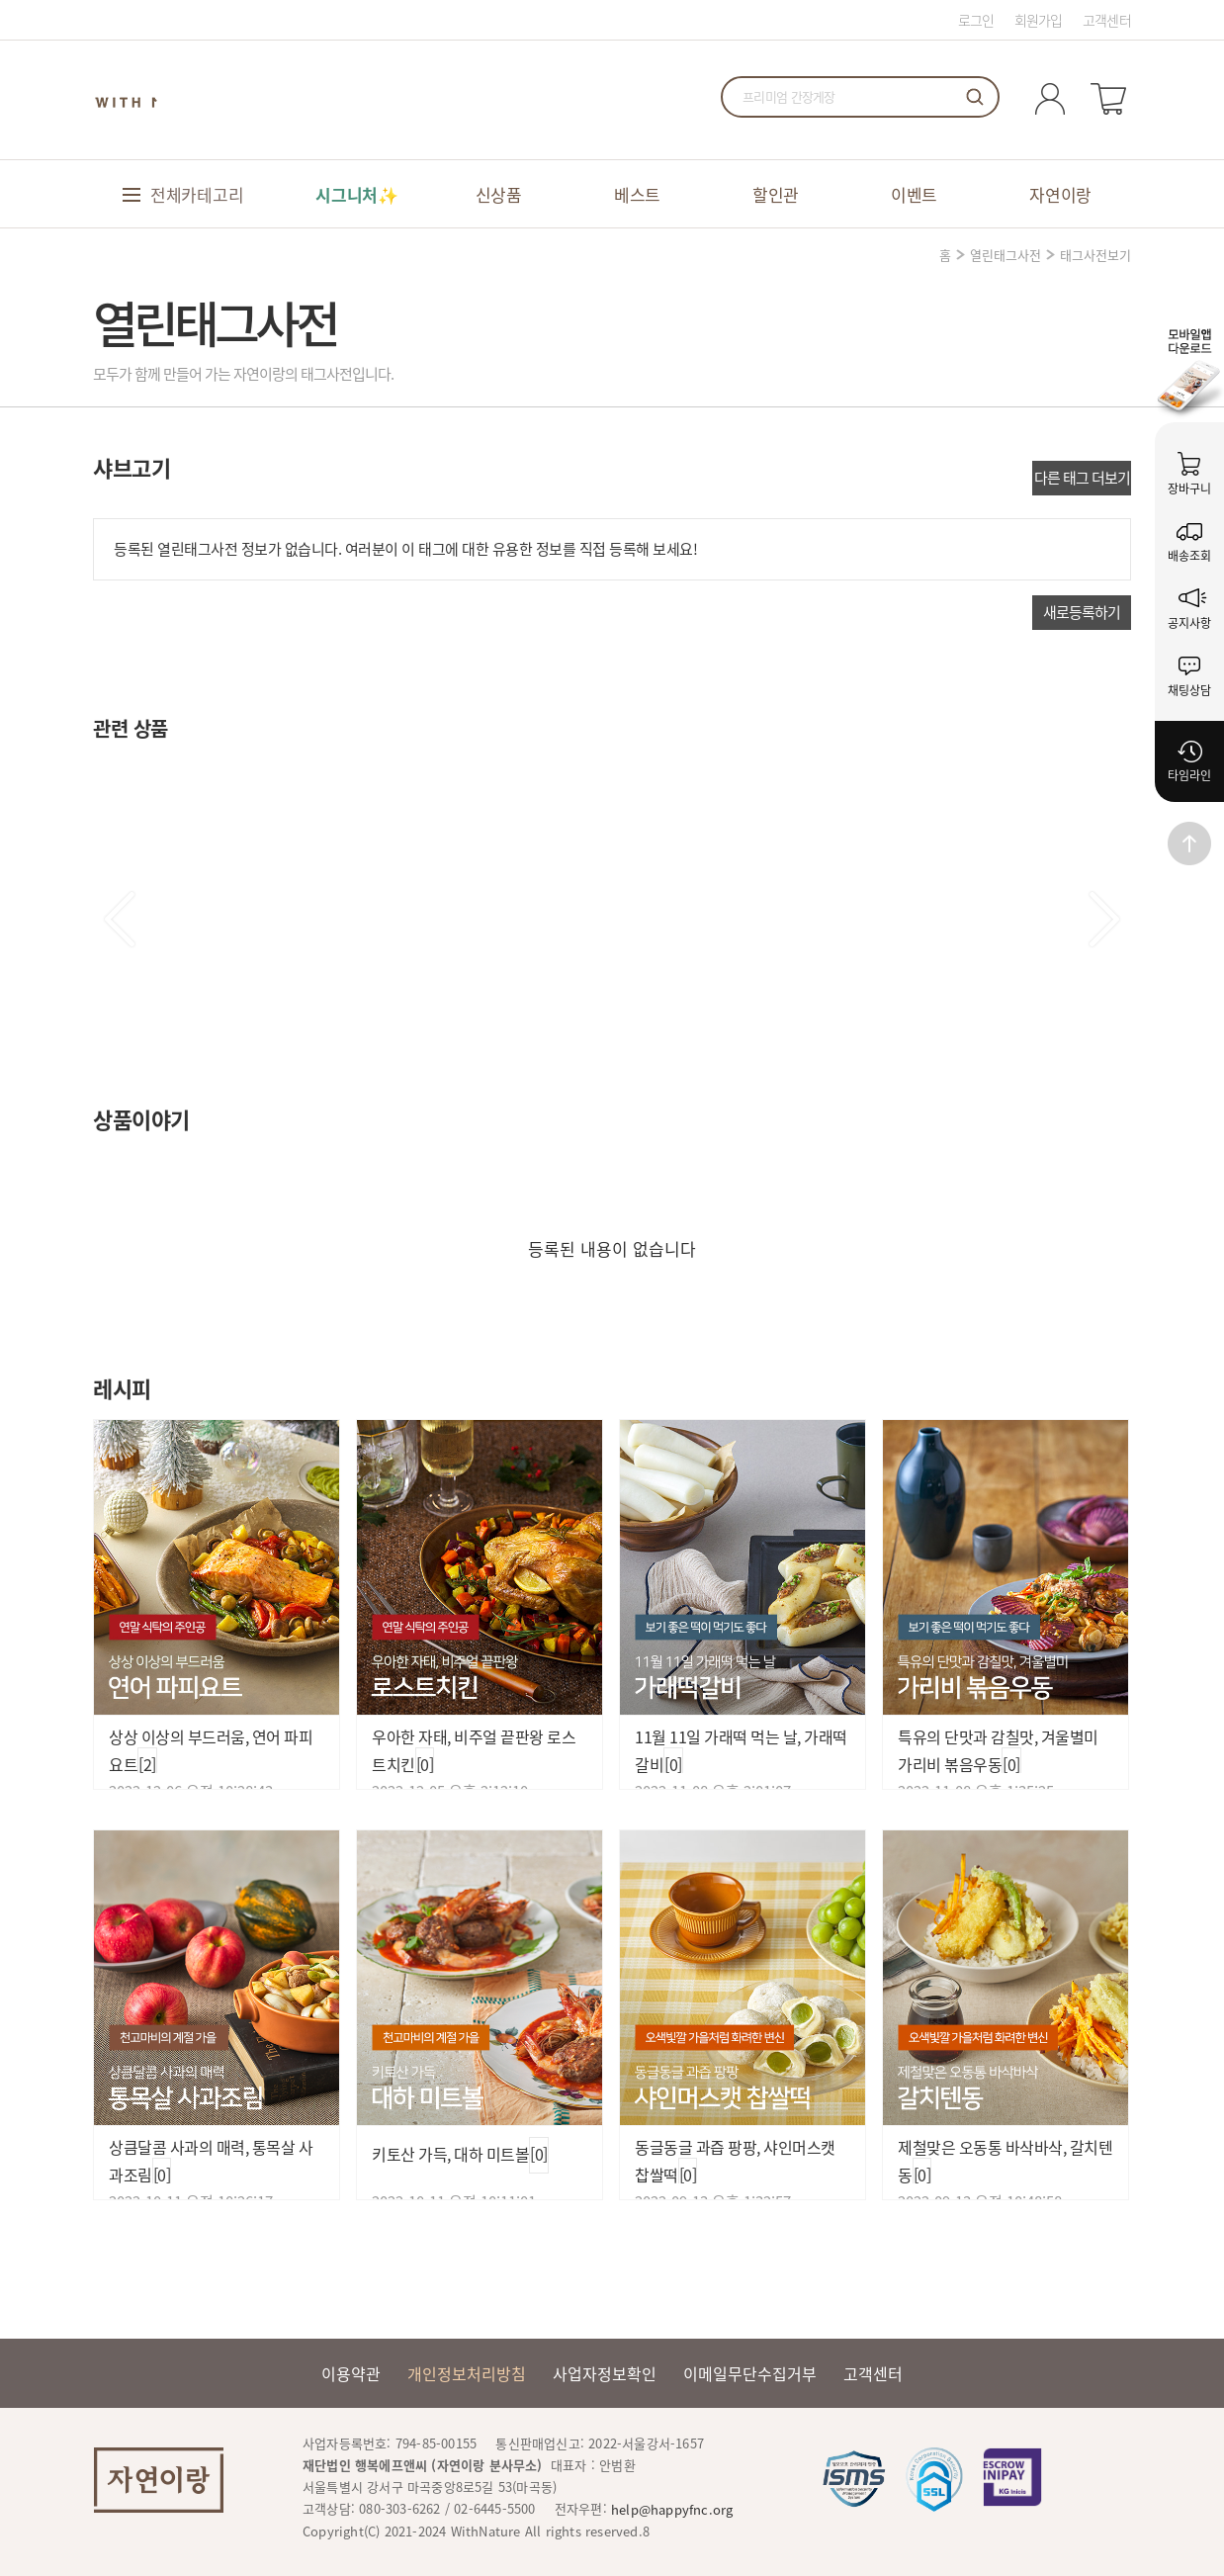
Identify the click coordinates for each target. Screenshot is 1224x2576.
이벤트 (914, 194)
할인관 (775, 194)
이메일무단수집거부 (750, 2373)
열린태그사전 (1005, 254)
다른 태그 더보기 (1082, 478)
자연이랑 (1060, 194)
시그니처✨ (356, 194)
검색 (975, 97)
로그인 (976, 20)
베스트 (637, 194)
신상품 (499, 194)
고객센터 (1107, 20)
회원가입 (1038, 20)
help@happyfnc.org (672, 2509)
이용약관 (351, 2373)
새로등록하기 (1081, 612)
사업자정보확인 (604, 2373)
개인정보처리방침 (466, 2373)
